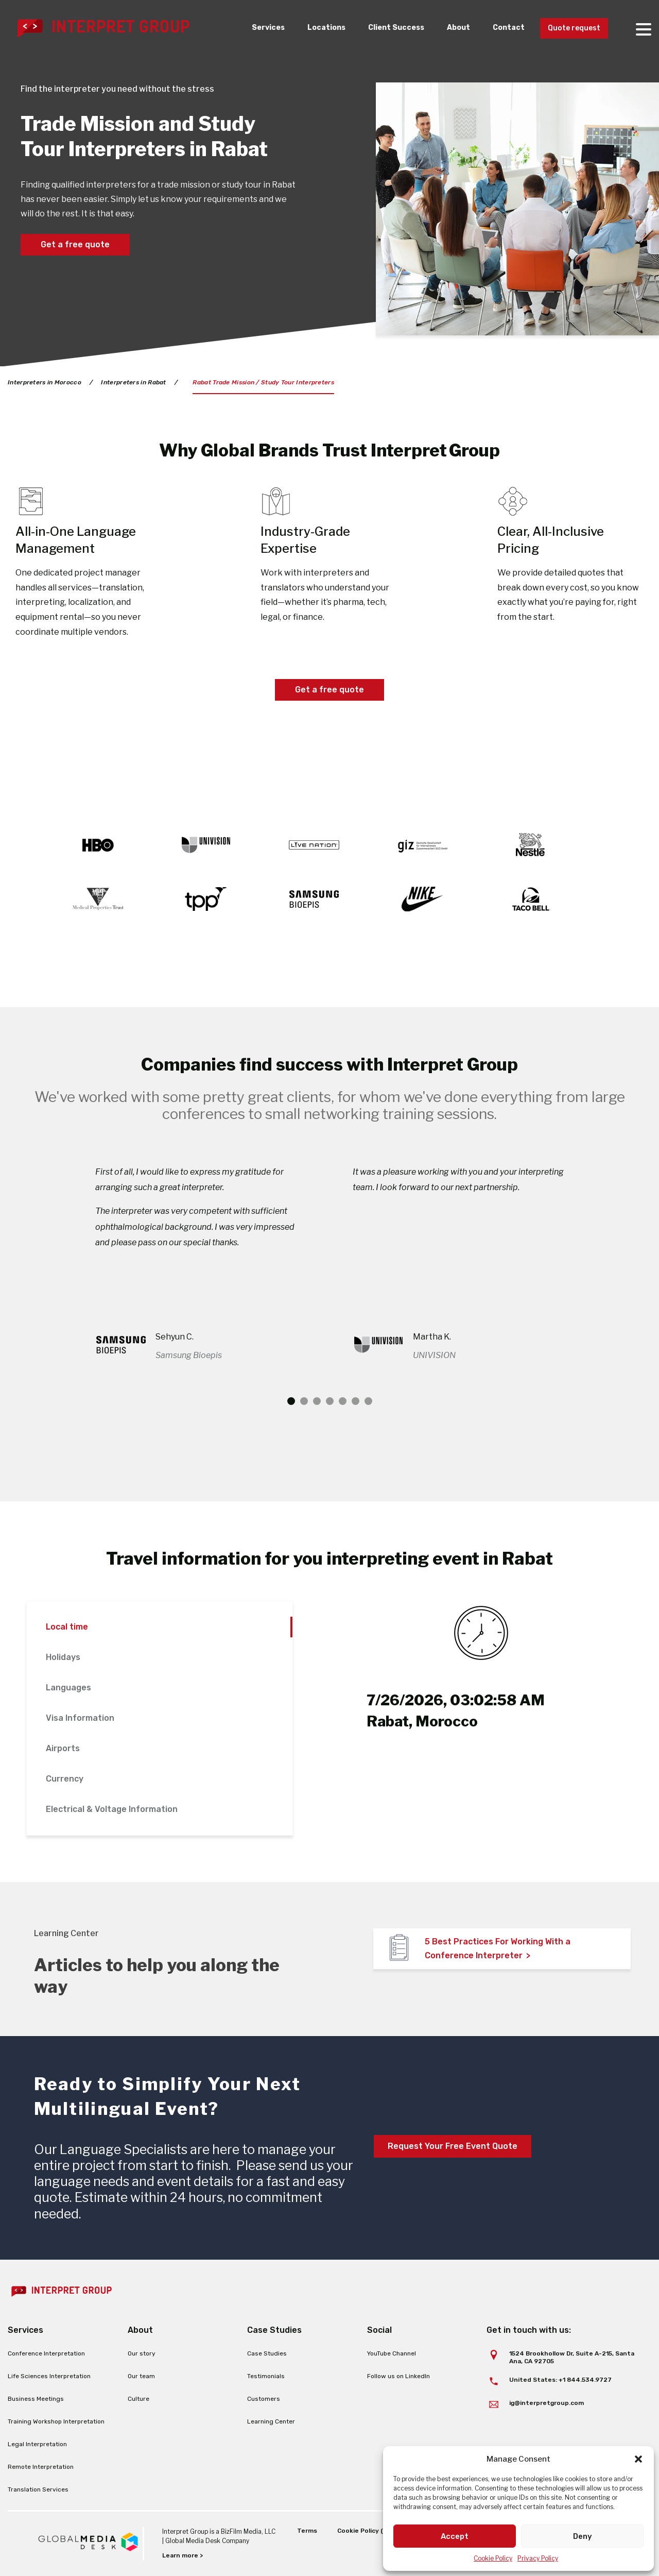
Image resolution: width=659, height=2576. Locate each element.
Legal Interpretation (37, 2444)
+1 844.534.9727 (585, 2379)
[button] (638, 2459)
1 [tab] (291, 1401)
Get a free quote (75, 244)
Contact (500, 28)
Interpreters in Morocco (44, 382)
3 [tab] (317, 1401)
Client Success (382, 28)
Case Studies (267, 2353)
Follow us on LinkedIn (398, 2376)
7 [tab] (368, 1401)
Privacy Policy (537, 2558)
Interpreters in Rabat (133, 382)
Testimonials (266, 2376)
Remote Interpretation (41, 2466)
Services (248, 28)
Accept (455, 2536)
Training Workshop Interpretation (56, 2421)
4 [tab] (330, 1401)
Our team (141, 2376)
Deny (582, 2536)
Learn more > (182, 2555)
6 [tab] (355, 1401)
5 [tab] (342, 1401)
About (447, 28)
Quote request (570, 28)
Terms (307, 2530)
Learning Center (271, 2421)
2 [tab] (304, 1401)
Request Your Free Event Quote (452, 2146)
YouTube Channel (391, 2353)
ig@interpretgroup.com (546, 2402)
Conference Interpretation (46, 2353)
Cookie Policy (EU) (365, 2530)
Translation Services (38, 2489)
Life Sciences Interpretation (49, 2376)
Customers (263, 2398)
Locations (308, 28)
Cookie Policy (493, 2558)
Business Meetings (36, 2398)
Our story (141, 2353)
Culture (138, 2398)
